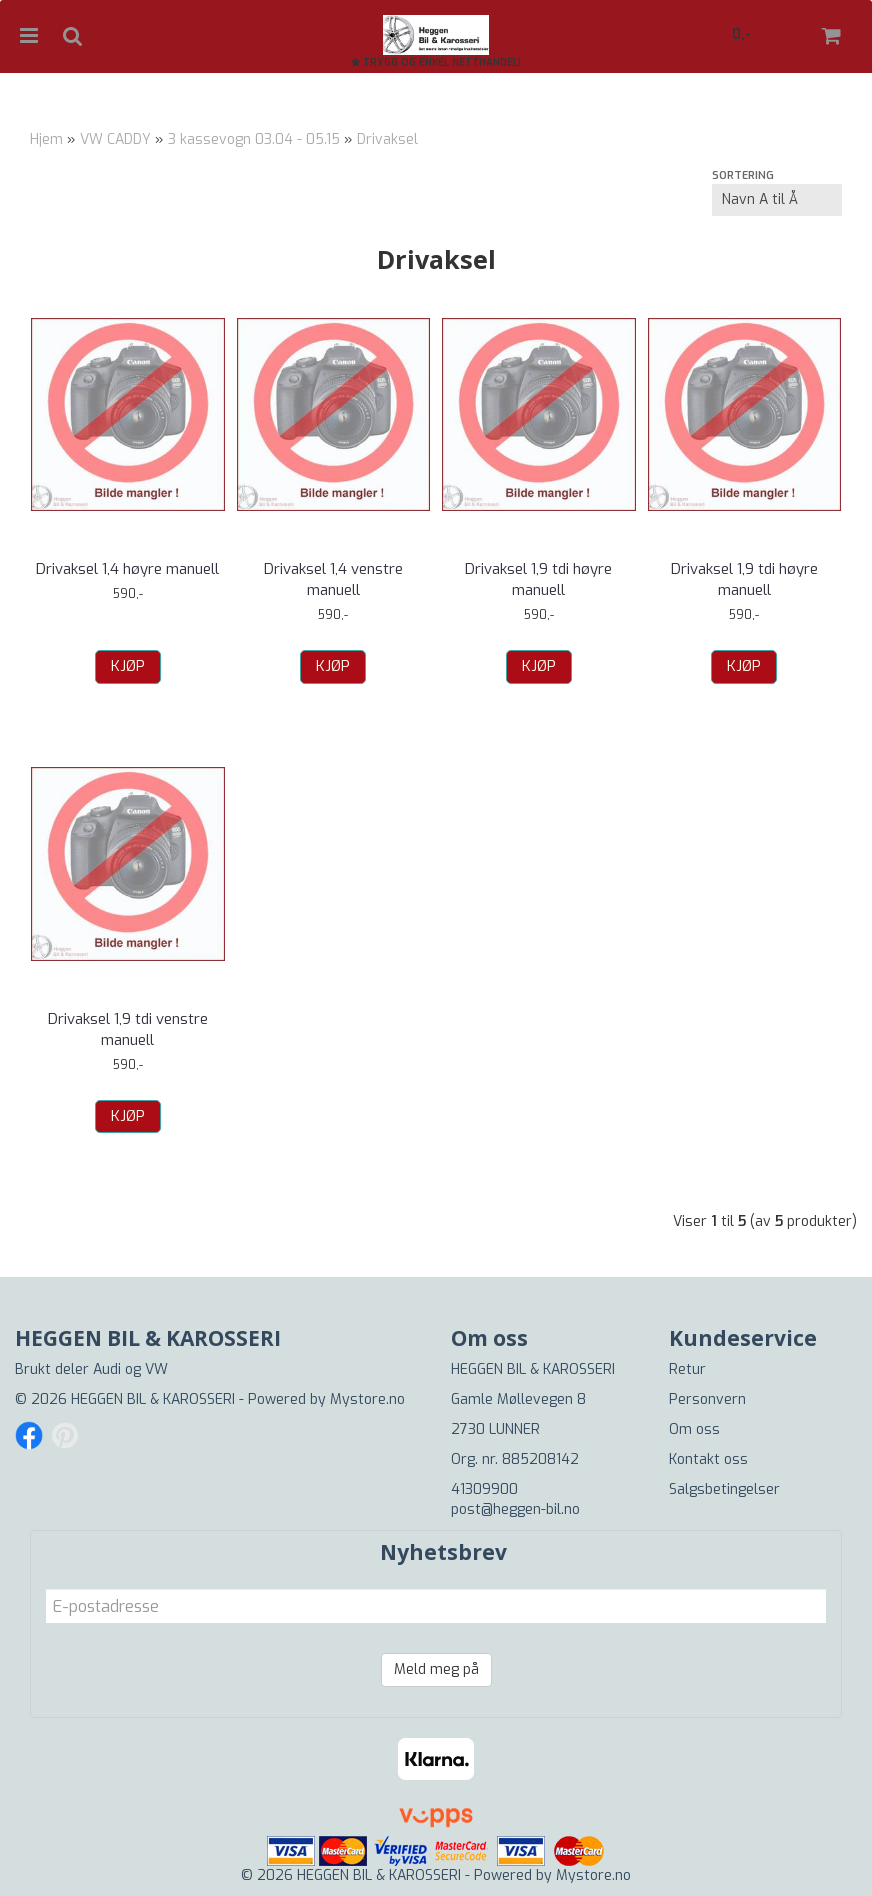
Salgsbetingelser (724, 1489)
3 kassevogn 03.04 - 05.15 (254, 139)
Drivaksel (387, 139)
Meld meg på (436, 1669)
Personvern (707, 1399)
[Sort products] (777, 200)
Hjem (46, 139)
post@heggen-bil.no (515, 1509)
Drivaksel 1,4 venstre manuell (333, 579)
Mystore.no (367, 1399)
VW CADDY (115, 139)
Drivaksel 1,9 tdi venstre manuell (128, 1029)
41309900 (484, 1489)
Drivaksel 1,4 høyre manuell (127, 569)
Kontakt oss (708, 1459)
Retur (687, 1369)
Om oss (694, 1429)
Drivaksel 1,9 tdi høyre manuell (538, 579)
